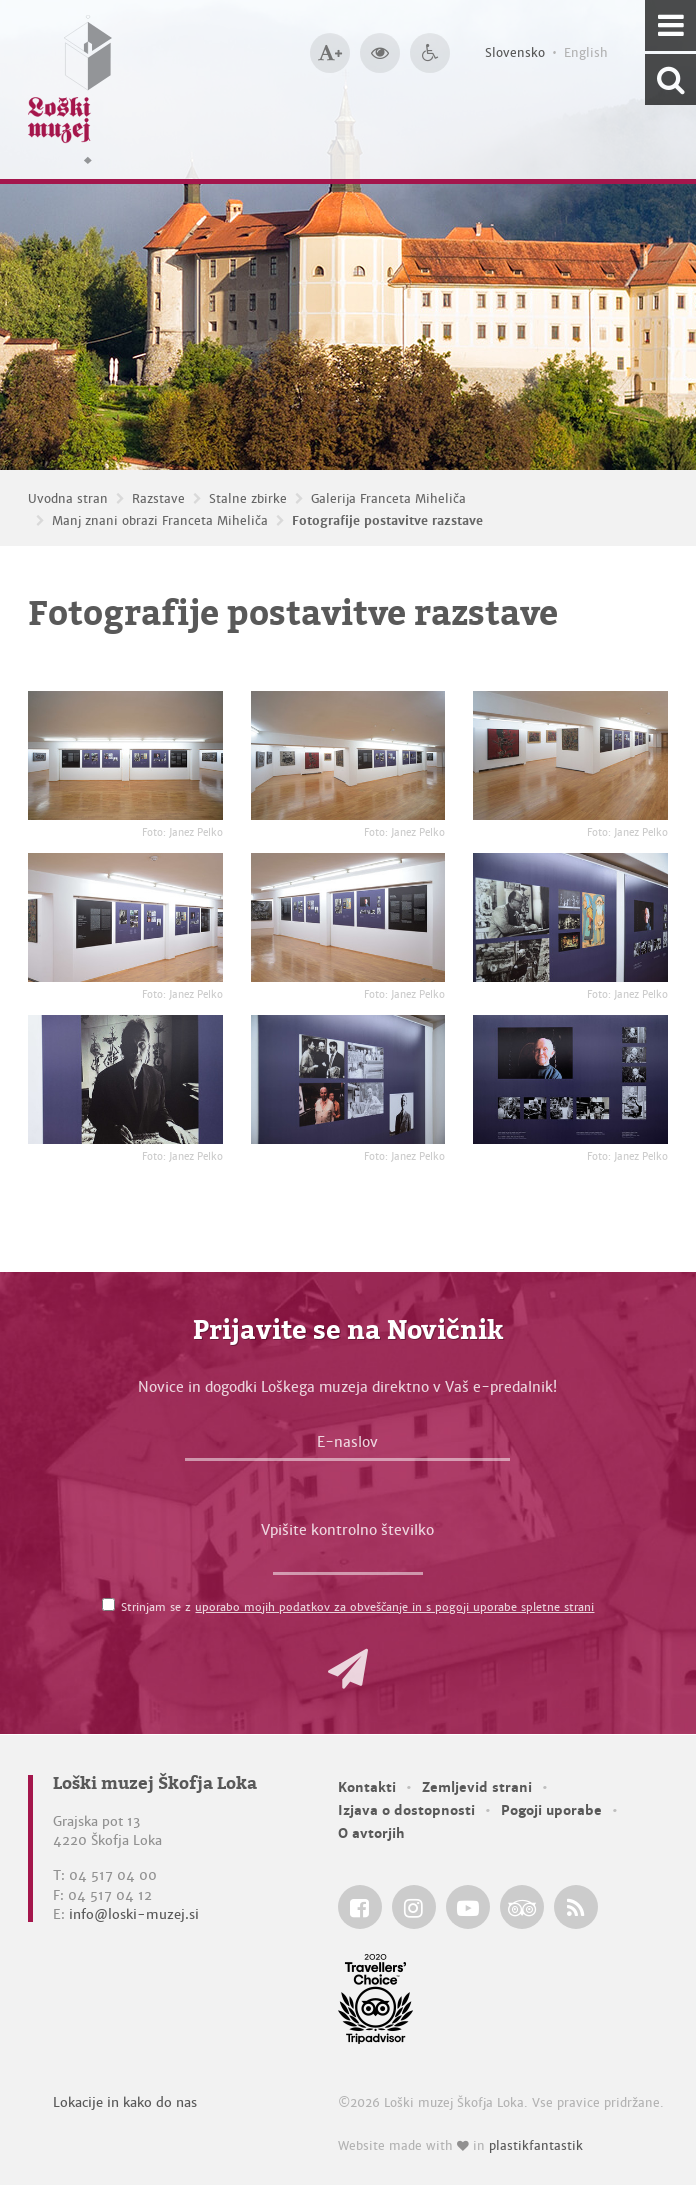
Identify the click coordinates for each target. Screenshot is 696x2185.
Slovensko (515, 53)
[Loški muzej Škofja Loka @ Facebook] (360, 1907)
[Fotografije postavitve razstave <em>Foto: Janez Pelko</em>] (125, 756)
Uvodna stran (68, 499)
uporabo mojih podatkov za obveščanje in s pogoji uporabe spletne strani (394, 1607)
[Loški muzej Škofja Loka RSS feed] (576, 1907)
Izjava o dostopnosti (406, 1810)
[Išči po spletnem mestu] (670, 79)
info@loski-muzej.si (134, 1914)
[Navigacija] (670, 25)
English (586, 53)
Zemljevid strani (477, 1787)
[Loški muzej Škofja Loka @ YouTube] (468, 1907)
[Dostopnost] (430, 53)
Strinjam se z (357, 1607)
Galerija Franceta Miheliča (388, 499)
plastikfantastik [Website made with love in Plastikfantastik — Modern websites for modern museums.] (536, 2146)
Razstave (158, 499)
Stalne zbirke (248, 499)
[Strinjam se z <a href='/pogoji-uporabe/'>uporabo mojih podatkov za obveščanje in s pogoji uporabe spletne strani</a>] (108, 1604)
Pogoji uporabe (551, 1810)
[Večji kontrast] (380, 53)
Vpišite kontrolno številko (347, 1530)
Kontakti (367, 1787)
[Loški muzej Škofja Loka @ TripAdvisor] (522, 1907)
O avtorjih (371, 1833)
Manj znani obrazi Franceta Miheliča (160, 521)
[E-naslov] (347, 1447)
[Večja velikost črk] (330, 53)
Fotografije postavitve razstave (387, 521)
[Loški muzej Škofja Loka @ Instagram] (414, 1907)
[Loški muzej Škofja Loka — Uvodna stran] (70, 89)
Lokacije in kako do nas (125, 2102)
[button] (348, 1669)
